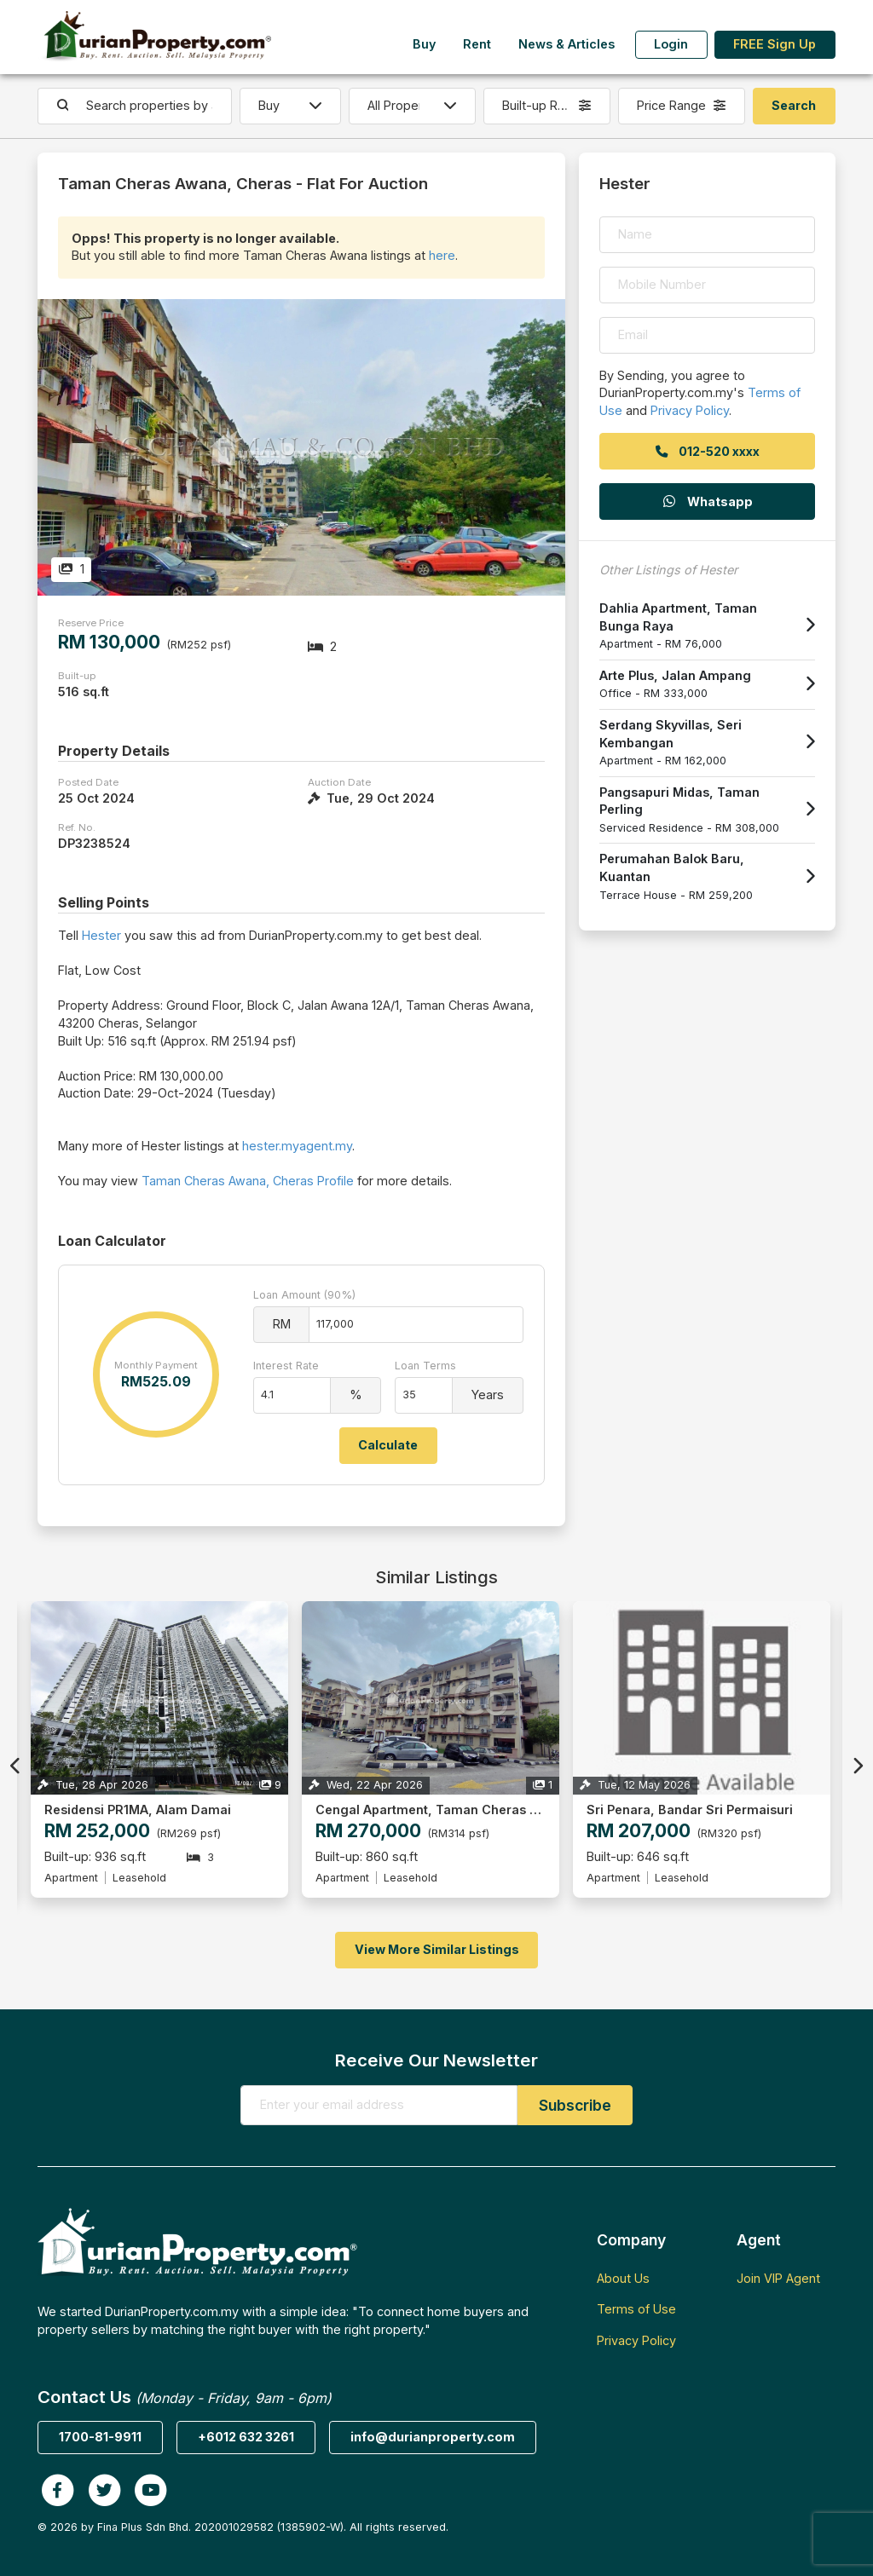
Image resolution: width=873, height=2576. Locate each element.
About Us (623, 2278)
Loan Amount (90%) (304, 1294)
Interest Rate (286, 1365)
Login (671, 44)
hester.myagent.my (297, 1145)
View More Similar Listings (437, 1949)
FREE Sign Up (774, 44)
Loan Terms (425, 1365)
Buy (424, 44)
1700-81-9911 (100, 2436)
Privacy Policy (689, 410)
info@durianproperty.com (432, 2436)
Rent (477, 44)
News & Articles (566, 44)
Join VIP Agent (778, 2278)
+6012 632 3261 (246, 2436)
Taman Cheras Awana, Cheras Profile (248, 1180)
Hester (101, 935)
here (442, 255)
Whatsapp (707, 501)
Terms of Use (636, 2309)
